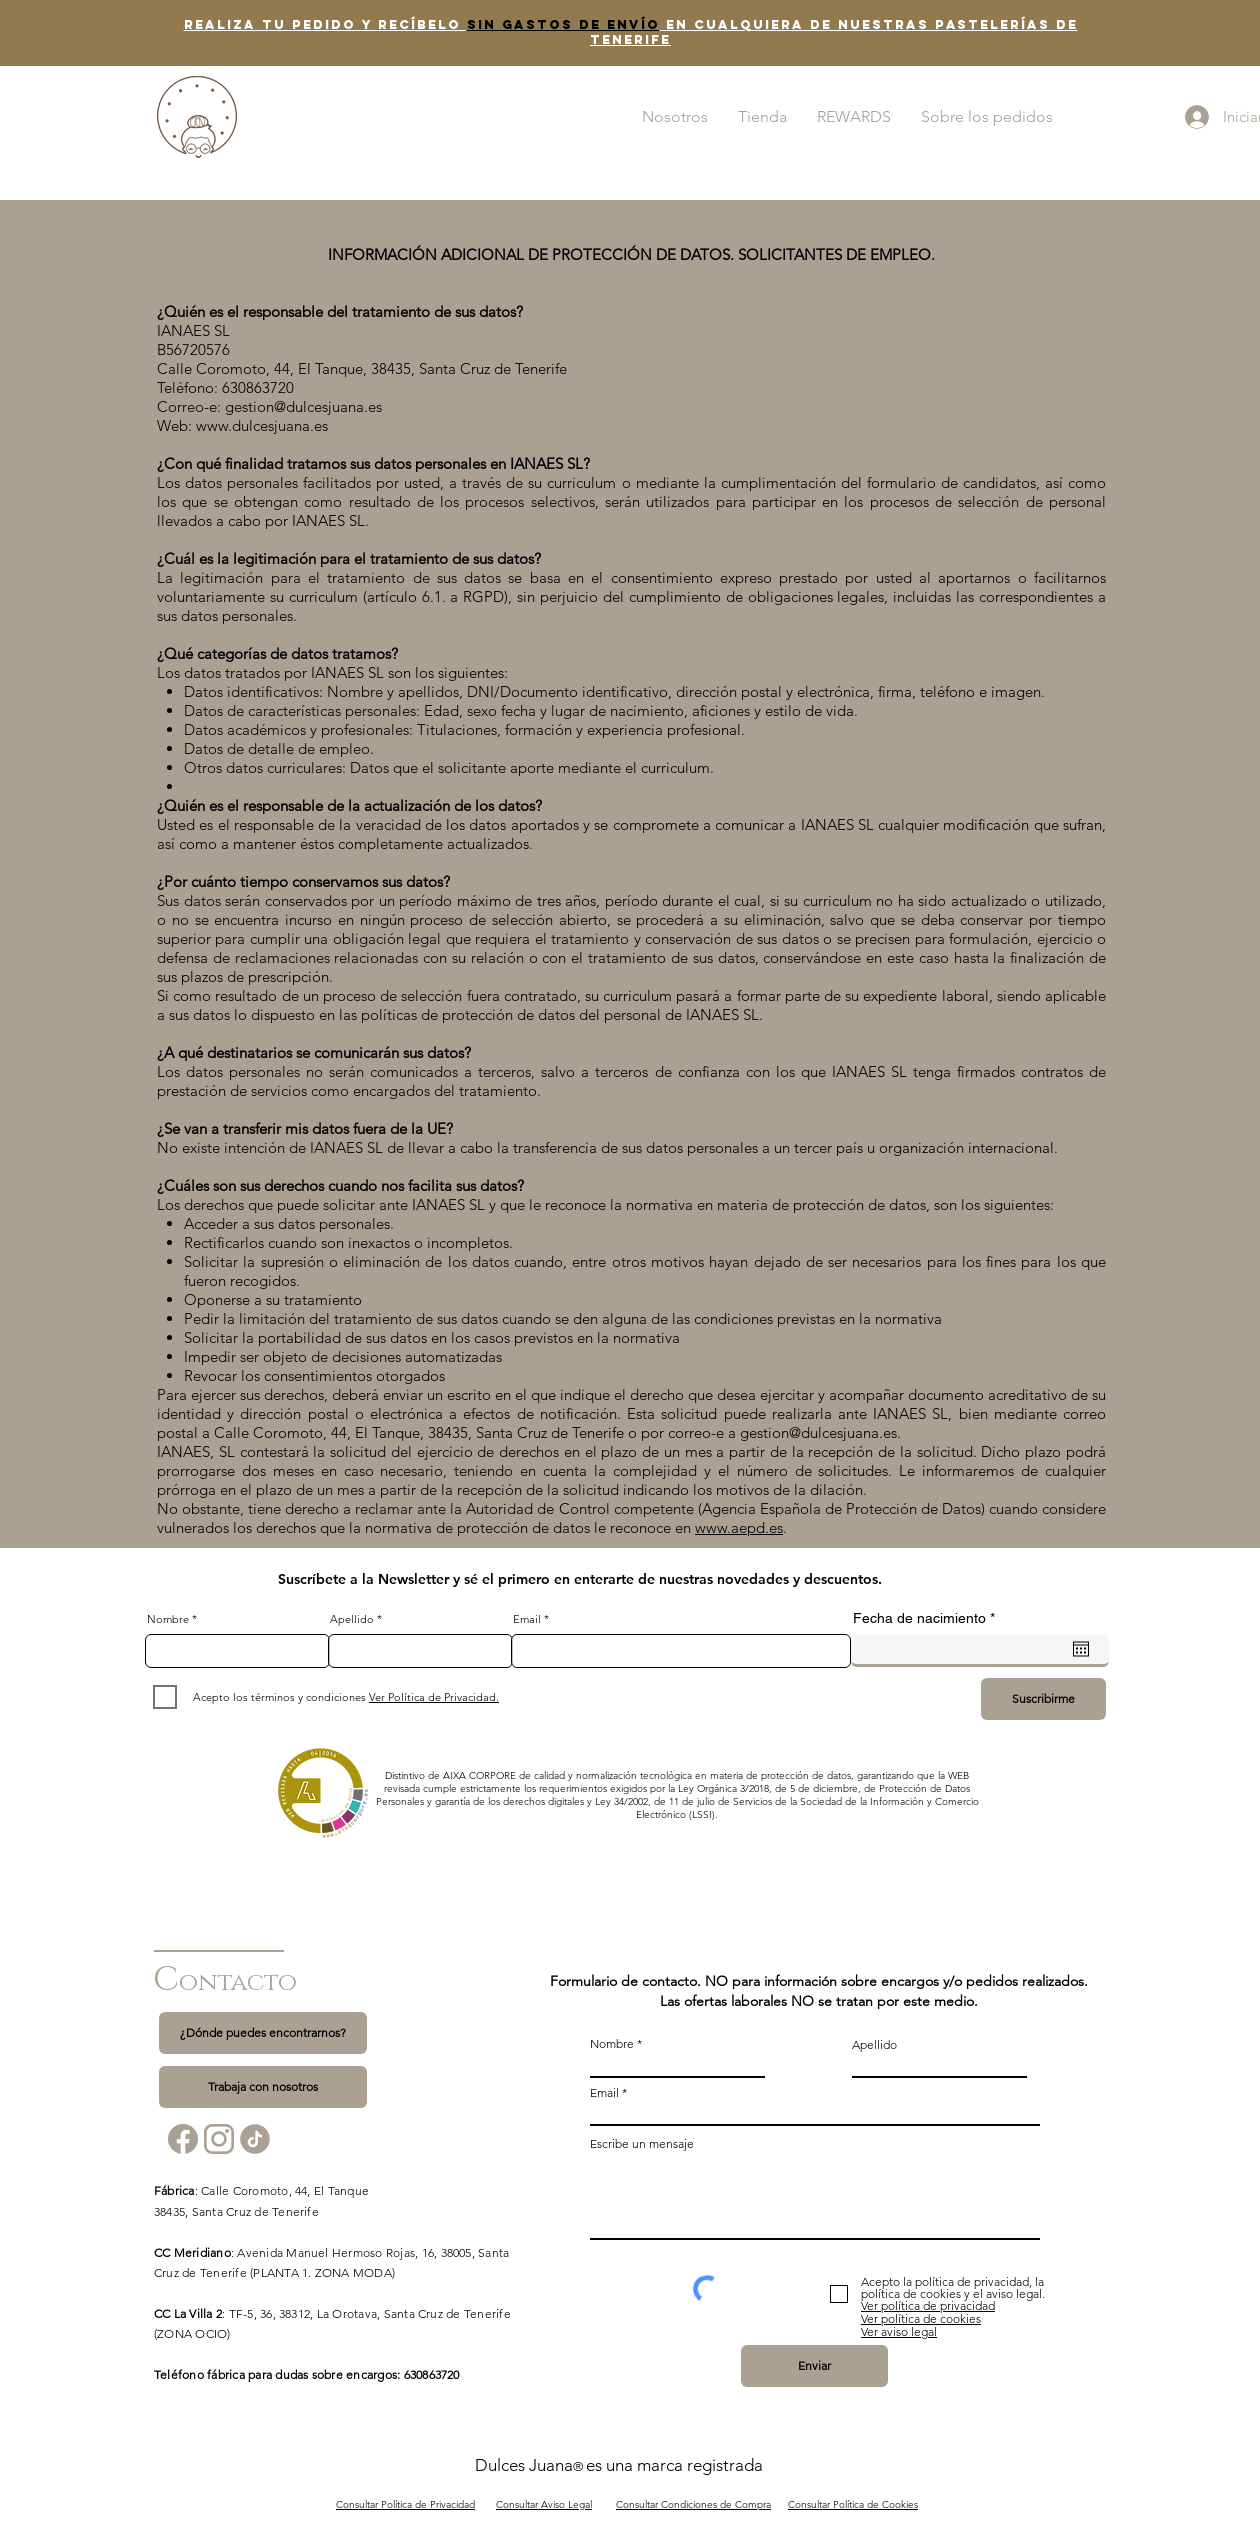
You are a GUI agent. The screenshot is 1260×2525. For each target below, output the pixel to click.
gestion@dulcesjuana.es (303, 406)
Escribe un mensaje (642, 2144)
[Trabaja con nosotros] (263, 2087)
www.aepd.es (739, 1527)
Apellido (352, 1619)
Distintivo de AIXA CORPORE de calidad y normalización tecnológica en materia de (573, 1775)
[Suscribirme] (1043, 1699)
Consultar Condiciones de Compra (693, 2504)
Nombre (168, 1619)
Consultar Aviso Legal (544, 2504)
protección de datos (806, 1775)
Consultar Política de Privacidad (405, 2504)
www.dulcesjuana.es (262, 425)
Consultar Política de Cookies (853, 2504)
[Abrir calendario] (1081, 1649)
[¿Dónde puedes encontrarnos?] (263, 2033)
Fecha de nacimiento (927, 1618)
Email (527, 1619)
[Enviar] (814, 2366)
